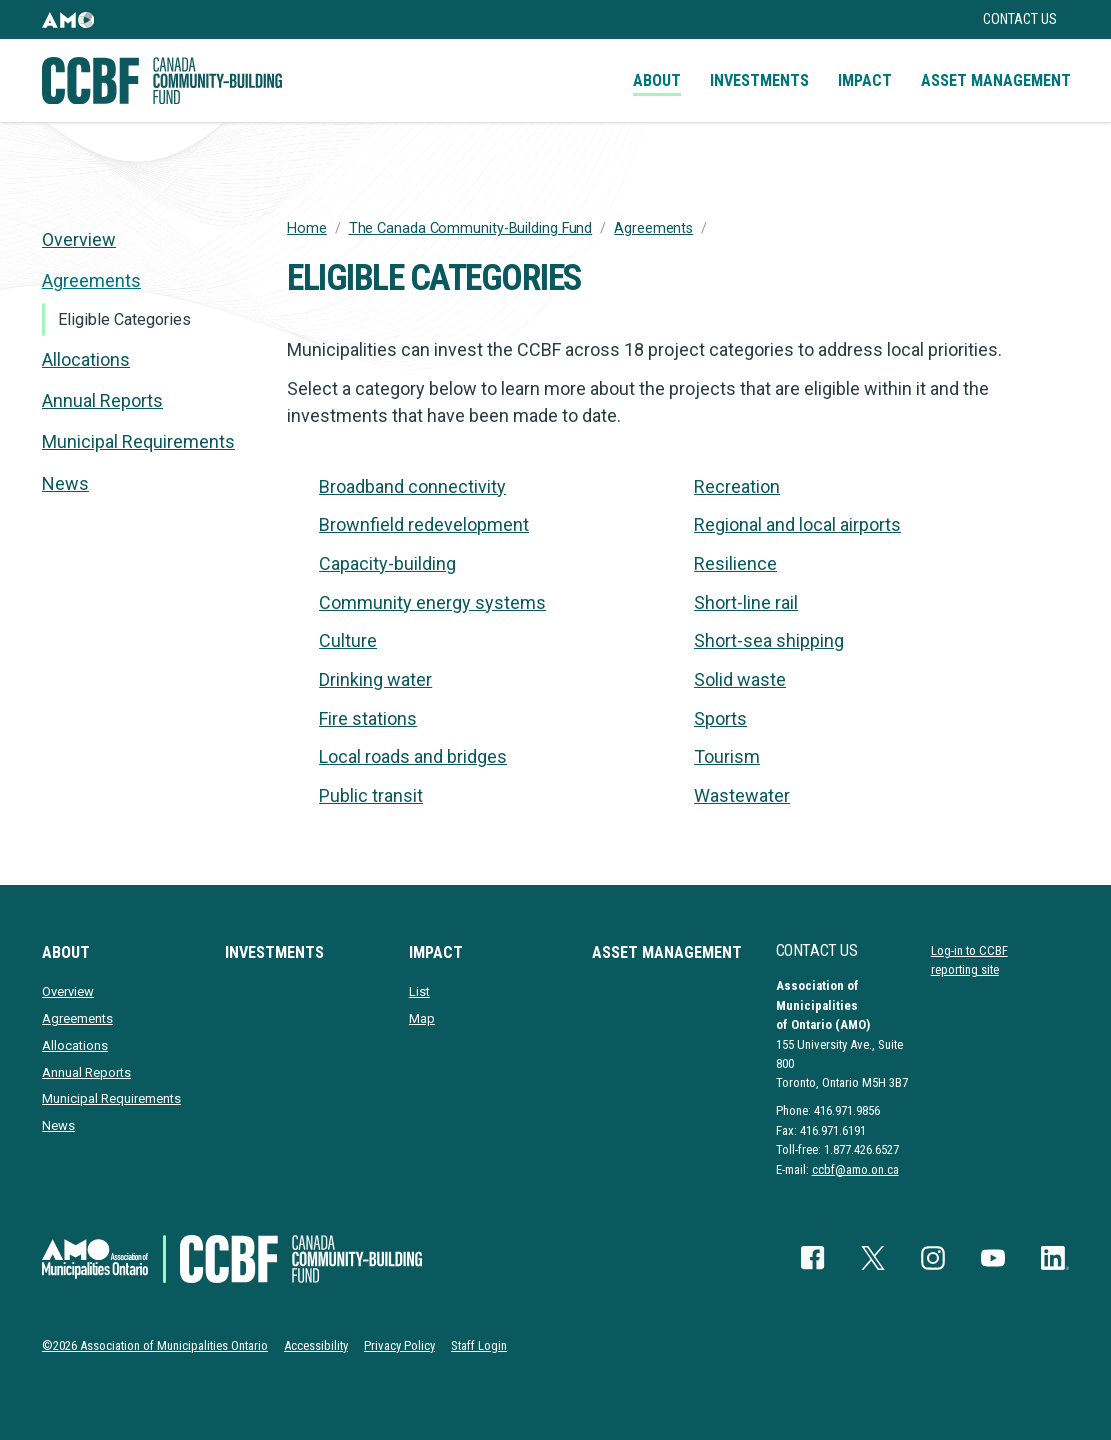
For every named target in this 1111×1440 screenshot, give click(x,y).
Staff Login (479, 1345)
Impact (865, 80)
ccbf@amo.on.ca (855, 1169)
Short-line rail (746, 602)
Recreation (737, 486)
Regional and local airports (797, 524)
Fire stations (368, 718)
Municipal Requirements (138, 441)
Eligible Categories (124, 319)
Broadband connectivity (412, 486)
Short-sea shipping (769, 640)
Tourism (727, 756)
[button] (68, 19)
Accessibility (316, 1345)
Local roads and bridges (413, 756)
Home (307, 228)
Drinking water (375, 679)
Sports (720, 718)
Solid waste (740, 679)
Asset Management (996, 80)
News (65, 483)
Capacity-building (387, 563)
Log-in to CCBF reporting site (969, 960)
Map (422, 1018)
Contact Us (1020, 19)
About (657, 80)
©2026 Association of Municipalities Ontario (155, 1345)
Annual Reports (102, 400)
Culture (348, 640)
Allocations (86, 359)
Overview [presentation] (79, 239)
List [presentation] (419, 991)
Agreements (653, 228)
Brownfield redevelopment (424, 524)
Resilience (735, 563)
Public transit (371, 795)
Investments (759, 80)
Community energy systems (432, 602)
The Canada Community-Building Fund (471, 228)
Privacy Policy (399, 1345)
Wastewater (742, 795)
